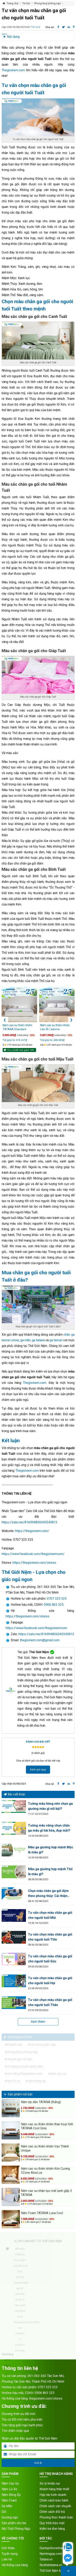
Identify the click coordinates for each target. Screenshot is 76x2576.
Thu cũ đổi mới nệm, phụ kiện (22, 2419)
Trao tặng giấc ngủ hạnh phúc (22, 2425)
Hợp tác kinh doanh (53, 2495)
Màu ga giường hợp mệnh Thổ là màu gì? (50, 1871)
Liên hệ (7, 2559)
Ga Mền (7, 2506)
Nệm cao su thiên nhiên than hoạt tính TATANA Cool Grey (47, 2126)
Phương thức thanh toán (56, 2517)
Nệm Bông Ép (11, 2495)
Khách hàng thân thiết (54, 2489)
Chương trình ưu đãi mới (18, 2414)
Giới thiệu (8, 2548)
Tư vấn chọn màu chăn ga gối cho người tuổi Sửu (50, 1958)
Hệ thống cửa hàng (15, 2565)
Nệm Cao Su (10, 2483)
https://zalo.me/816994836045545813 (29, 1522)
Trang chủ (12, 3)
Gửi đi (38, 2462)
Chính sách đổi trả (52, 2512)
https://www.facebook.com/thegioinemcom (36, 1628)
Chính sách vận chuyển (55, 2506)
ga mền (25, 1340)
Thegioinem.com (13, 70)
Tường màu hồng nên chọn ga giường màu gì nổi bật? (50, 1806)
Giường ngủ (10, 2517)
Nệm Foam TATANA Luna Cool (42, 2213)
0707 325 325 (57, 1598)
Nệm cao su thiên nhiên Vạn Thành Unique (45, 2148)
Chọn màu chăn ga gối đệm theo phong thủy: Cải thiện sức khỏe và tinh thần (48, 1893)
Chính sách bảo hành (54, 2500)
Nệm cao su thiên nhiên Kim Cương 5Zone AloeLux (45, 2171)
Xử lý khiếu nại (50, 2483)
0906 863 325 (54, 1605)
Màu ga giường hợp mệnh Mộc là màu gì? (50, 1849)
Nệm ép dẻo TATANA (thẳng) (41, 2102)
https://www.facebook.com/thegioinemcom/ (33, 1554)
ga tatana (38, 1340)
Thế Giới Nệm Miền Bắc (56, 2571)
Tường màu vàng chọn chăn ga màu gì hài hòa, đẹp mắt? (49, 1828)
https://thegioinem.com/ (32, 1531)
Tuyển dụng (10, 2554)
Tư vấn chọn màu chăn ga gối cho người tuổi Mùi (50, 1915)
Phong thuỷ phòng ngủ (47, 3)
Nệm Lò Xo (9, 2489)
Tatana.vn (46, 2559)
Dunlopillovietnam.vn (54, 2548)
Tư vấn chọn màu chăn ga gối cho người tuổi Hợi (50, 1980)
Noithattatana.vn (51, 2565)
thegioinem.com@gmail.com (40, 1640)
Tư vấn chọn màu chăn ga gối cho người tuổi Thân (50, 2002)
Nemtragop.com (51, 2554)
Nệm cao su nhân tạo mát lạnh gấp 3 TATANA (46, 2193)
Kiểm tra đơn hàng (52, 2529)
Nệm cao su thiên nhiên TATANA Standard (17, 1027)
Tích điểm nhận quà (15, 2431)
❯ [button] (71, 1020)
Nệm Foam (9, 2500)
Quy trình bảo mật (52, 2523)
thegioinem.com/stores (45, 2398)
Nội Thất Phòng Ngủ (16, 2529)
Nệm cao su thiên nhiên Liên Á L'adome (55, 1027)
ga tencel (55, 1340)
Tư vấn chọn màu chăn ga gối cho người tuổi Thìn (50, 1937)
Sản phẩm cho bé (14, 2523)
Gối (4, 2512)
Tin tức (26, 3)
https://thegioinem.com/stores (34, 1563)
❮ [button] (4, 1020)
